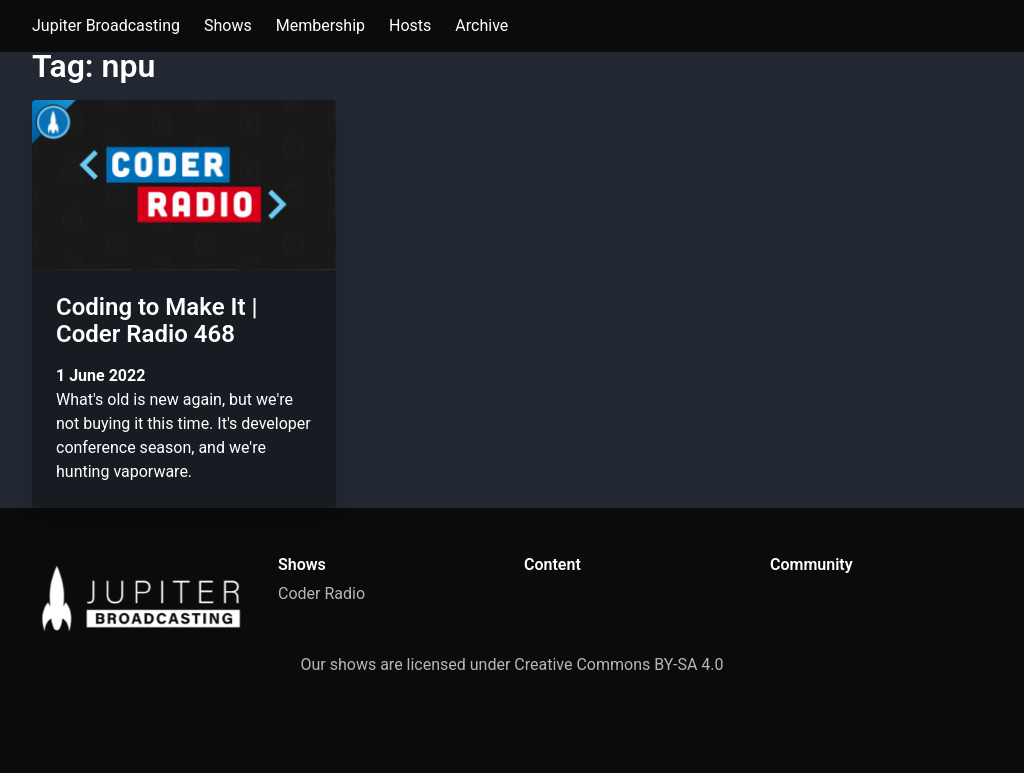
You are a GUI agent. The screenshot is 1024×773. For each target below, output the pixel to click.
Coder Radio (321, 593)
